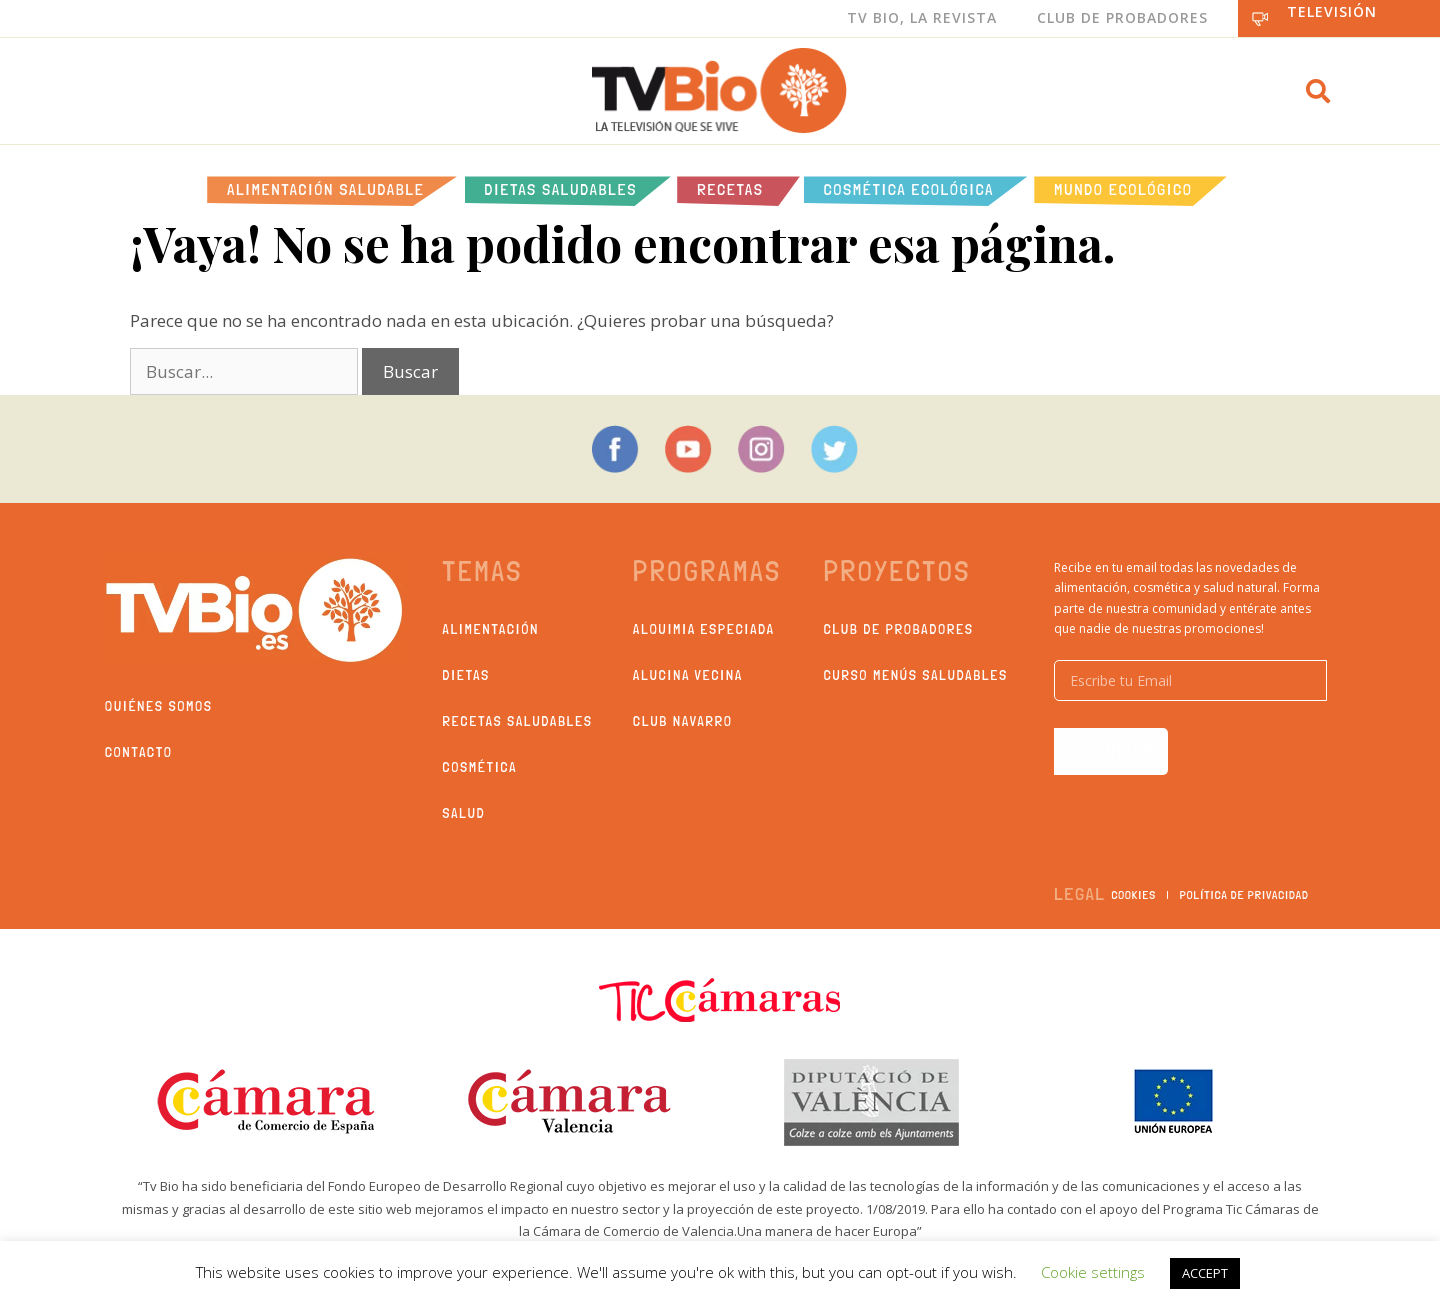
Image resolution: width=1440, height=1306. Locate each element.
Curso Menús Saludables (916, 675)
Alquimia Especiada (704, 629)
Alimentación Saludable (325, 189)
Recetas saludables (518, 721)
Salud (464, 813)
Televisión (1332, 11)
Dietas (466, 675)
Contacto (139, 752)
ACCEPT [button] (1205, 1273)
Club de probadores (899, 629)
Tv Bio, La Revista (922, 17)
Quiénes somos (159, 706)
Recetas (730, 189)
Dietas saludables (561, 189)
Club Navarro (683, 721)
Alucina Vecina (688, 675)
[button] (1318, 91)
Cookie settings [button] (1093, 1272)
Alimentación (491, 629)
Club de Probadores (1122, 17)
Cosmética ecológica (909, 189)
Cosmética (480, 767)
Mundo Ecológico (1123, 189)
